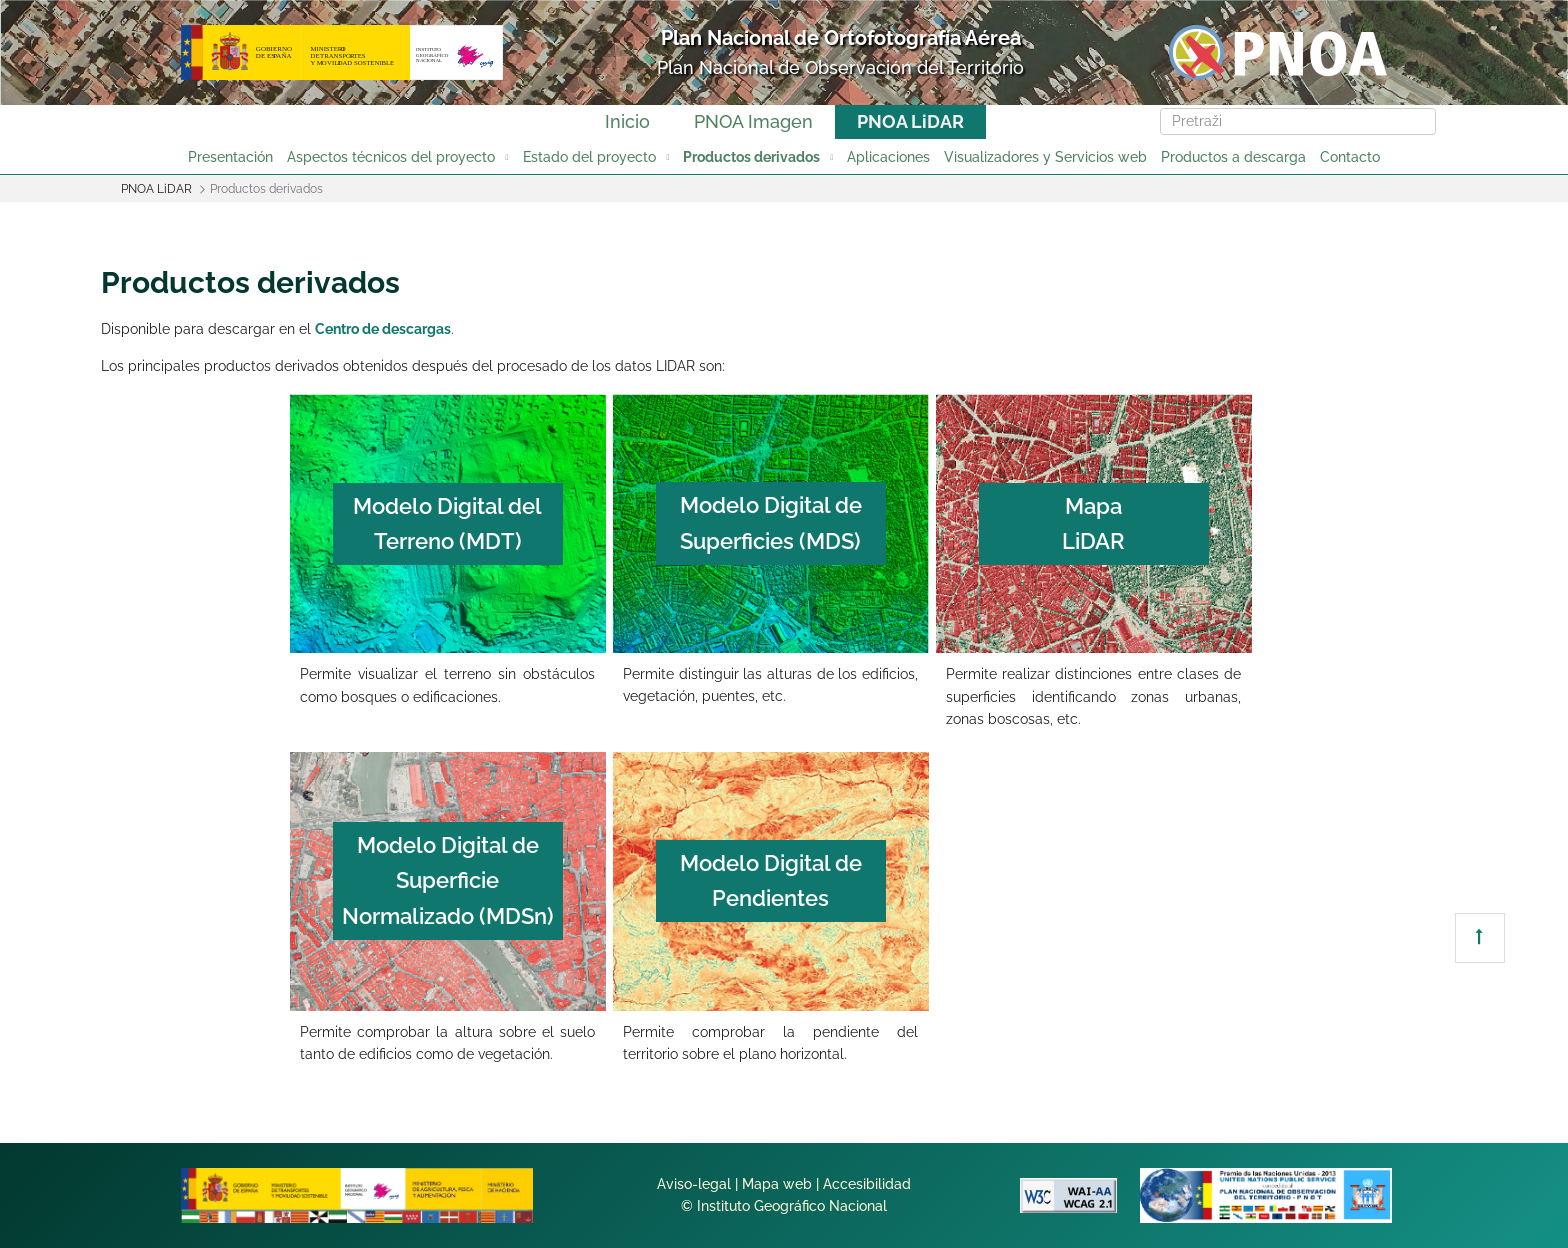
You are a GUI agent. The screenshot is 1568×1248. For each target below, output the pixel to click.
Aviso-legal (694, 1184)
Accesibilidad (867, 1184)
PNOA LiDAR (910, 121)
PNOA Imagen (753, 121)
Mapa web (777, 1184)
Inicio (627, 121)
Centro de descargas (383, 329)
